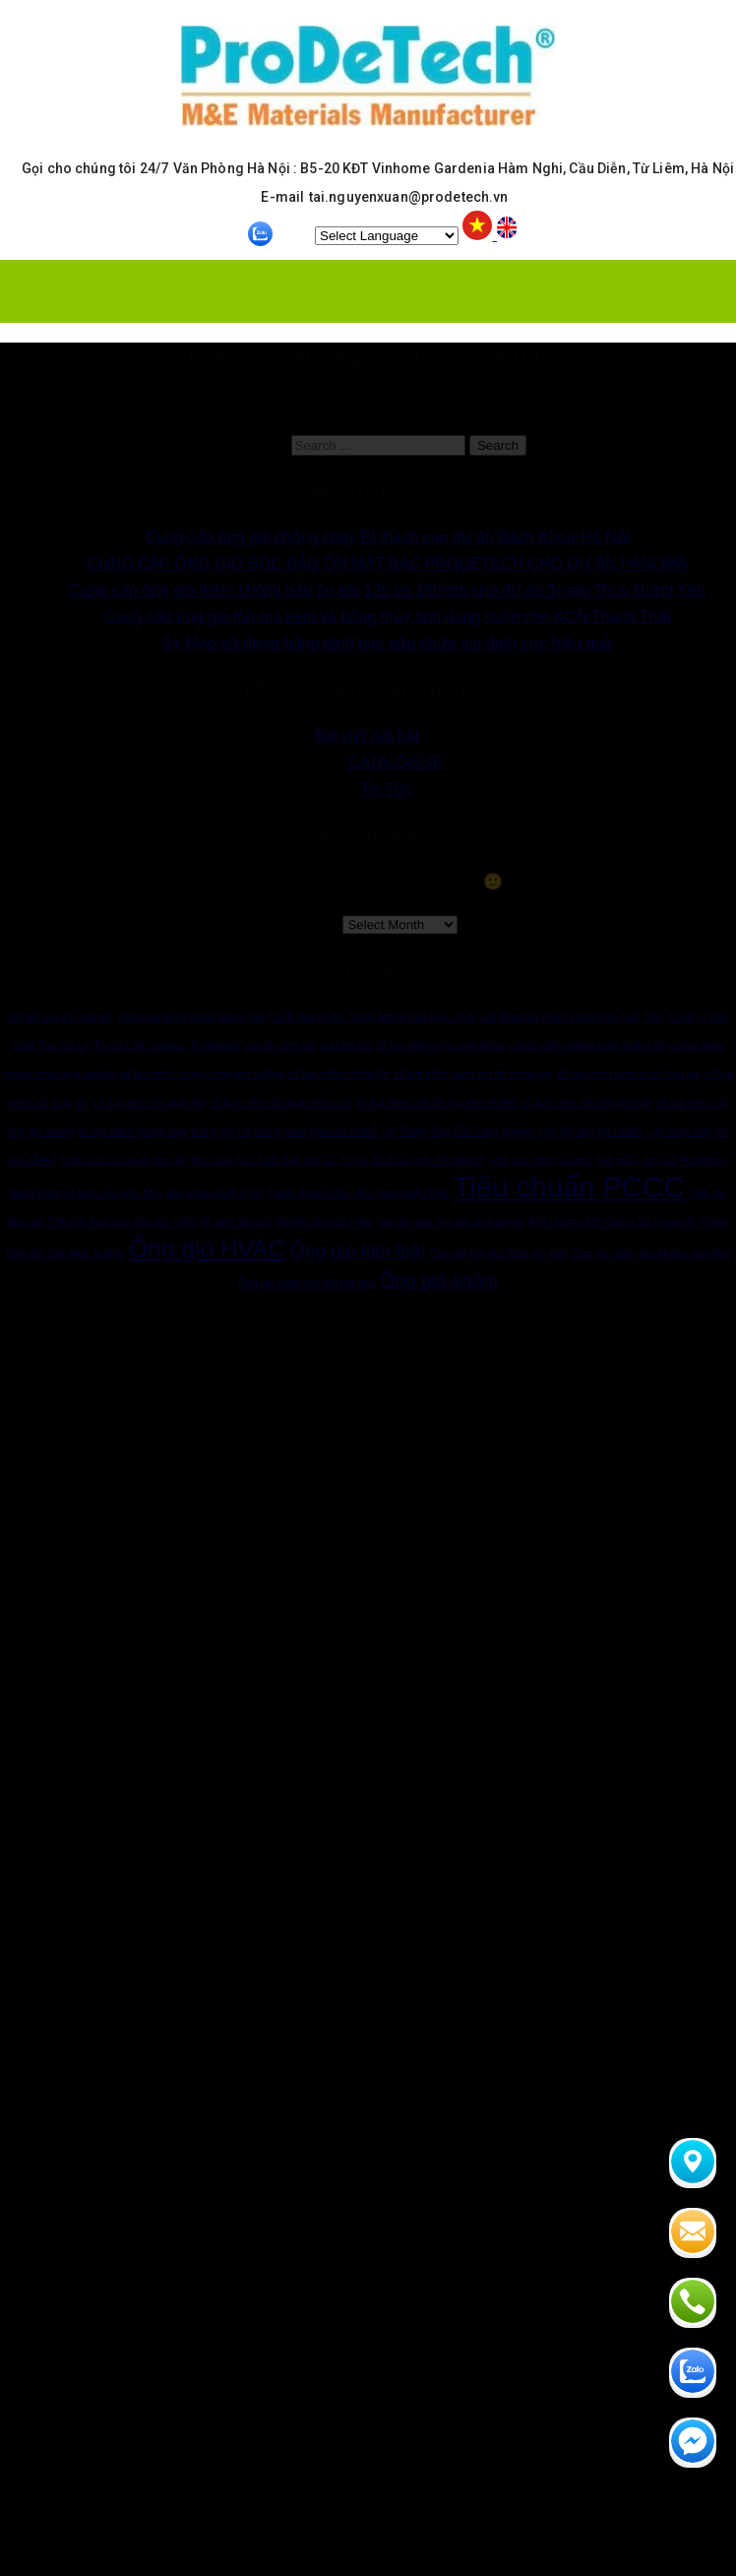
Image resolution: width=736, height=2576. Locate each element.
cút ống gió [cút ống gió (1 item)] (345, 1045)
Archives (308, 923)
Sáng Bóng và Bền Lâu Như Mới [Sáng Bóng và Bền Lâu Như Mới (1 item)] (85, 1193)
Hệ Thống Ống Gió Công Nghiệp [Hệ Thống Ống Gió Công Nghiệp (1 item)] (458, 1131)
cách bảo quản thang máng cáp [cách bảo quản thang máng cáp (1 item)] (190, 1017)
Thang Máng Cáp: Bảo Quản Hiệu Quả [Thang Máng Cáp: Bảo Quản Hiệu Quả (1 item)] (359, 1193)
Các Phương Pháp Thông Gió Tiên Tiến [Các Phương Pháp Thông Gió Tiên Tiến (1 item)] (571, 1017)
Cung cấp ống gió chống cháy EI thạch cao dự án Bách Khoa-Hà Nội (388, 537)
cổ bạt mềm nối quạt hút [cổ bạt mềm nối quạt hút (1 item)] (149, 1102)
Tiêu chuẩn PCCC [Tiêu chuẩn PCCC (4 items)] (569, 1186)
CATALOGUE (395, 762)
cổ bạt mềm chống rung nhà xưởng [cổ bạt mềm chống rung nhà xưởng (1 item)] (201, 1074)
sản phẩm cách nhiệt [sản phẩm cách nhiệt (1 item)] (215, 1193)
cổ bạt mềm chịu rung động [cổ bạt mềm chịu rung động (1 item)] (440, 1045)
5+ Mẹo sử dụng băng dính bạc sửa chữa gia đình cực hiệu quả (388, 643)
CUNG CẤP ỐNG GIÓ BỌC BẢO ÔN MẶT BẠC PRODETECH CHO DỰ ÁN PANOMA (388, 563)
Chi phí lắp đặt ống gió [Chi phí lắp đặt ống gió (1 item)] (60, 1017)
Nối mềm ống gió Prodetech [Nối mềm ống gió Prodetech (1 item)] (662, 1159)
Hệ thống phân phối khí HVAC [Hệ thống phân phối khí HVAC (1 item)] (308, 1131)
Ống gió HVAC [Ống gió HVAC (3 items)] (207, 1248)
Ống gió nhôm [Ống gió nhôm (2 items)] (439, 1280)
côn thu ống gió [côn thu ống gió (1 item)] (280, 1045)
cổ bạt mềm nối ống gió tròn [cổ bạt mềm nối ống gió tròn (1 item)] (586, 1102)
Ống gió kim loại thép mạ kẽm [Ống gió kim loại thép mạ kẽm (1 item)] (499, 1253)
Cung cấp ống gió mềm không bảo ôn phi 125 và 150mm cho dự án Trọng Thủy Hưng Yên (387, 590)
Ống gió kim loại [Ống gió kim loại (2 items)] (357, 1250)
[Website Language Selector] (387, 235)
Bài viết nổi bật (367, 735)
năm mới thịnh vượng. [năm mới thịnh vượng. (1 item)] (541, 1159)
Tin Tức (387, 789)
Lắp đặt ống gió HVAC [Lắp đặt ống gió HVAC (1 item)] (590, 1131)
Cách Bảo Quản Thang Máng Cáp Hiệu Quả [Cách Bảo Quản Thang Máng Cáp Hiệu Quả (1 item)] (371, 1017)
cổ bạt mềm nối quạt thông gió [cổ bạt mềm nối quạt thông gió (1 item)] (281, 1102)
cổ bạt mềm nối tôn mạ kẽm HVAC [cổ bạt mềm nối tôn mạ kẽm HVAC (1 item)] (437, 1102)
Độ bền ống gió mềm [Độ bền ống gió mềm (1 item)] (324, 1221)
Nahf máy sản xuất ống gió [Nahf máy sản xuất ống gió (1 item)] (123, 1159)
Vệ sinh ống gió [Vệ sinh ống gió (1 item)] (235, 1221)
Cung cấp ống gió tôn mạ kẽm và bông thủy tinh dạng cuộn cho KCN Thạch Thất (387, 616)
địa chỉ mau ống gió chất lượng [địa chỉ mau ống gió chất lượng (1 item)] (450, 1221)
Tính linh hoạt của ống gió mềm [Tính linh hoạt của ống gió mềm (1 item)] (120, 1221)
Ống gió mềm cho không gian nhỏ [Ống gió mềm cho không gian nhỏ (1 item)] (651, 1253)
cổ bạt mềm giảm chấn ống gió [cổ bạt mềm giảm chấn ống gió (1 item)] (629, 1074)
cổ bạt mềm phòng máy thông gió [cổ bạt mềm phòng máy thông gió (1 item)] (155, 1131)
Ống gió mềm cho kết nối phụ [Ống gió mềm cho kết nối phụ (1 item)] (307, 1282)
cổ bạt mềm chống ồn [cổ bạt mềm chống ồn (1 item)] (339, 1074)
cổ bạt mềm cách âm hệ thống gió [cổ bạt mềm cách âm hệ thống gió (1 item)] (473, 1074)
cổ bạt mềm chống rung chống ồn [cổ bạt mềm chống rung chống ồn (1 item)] (586, 1045)
